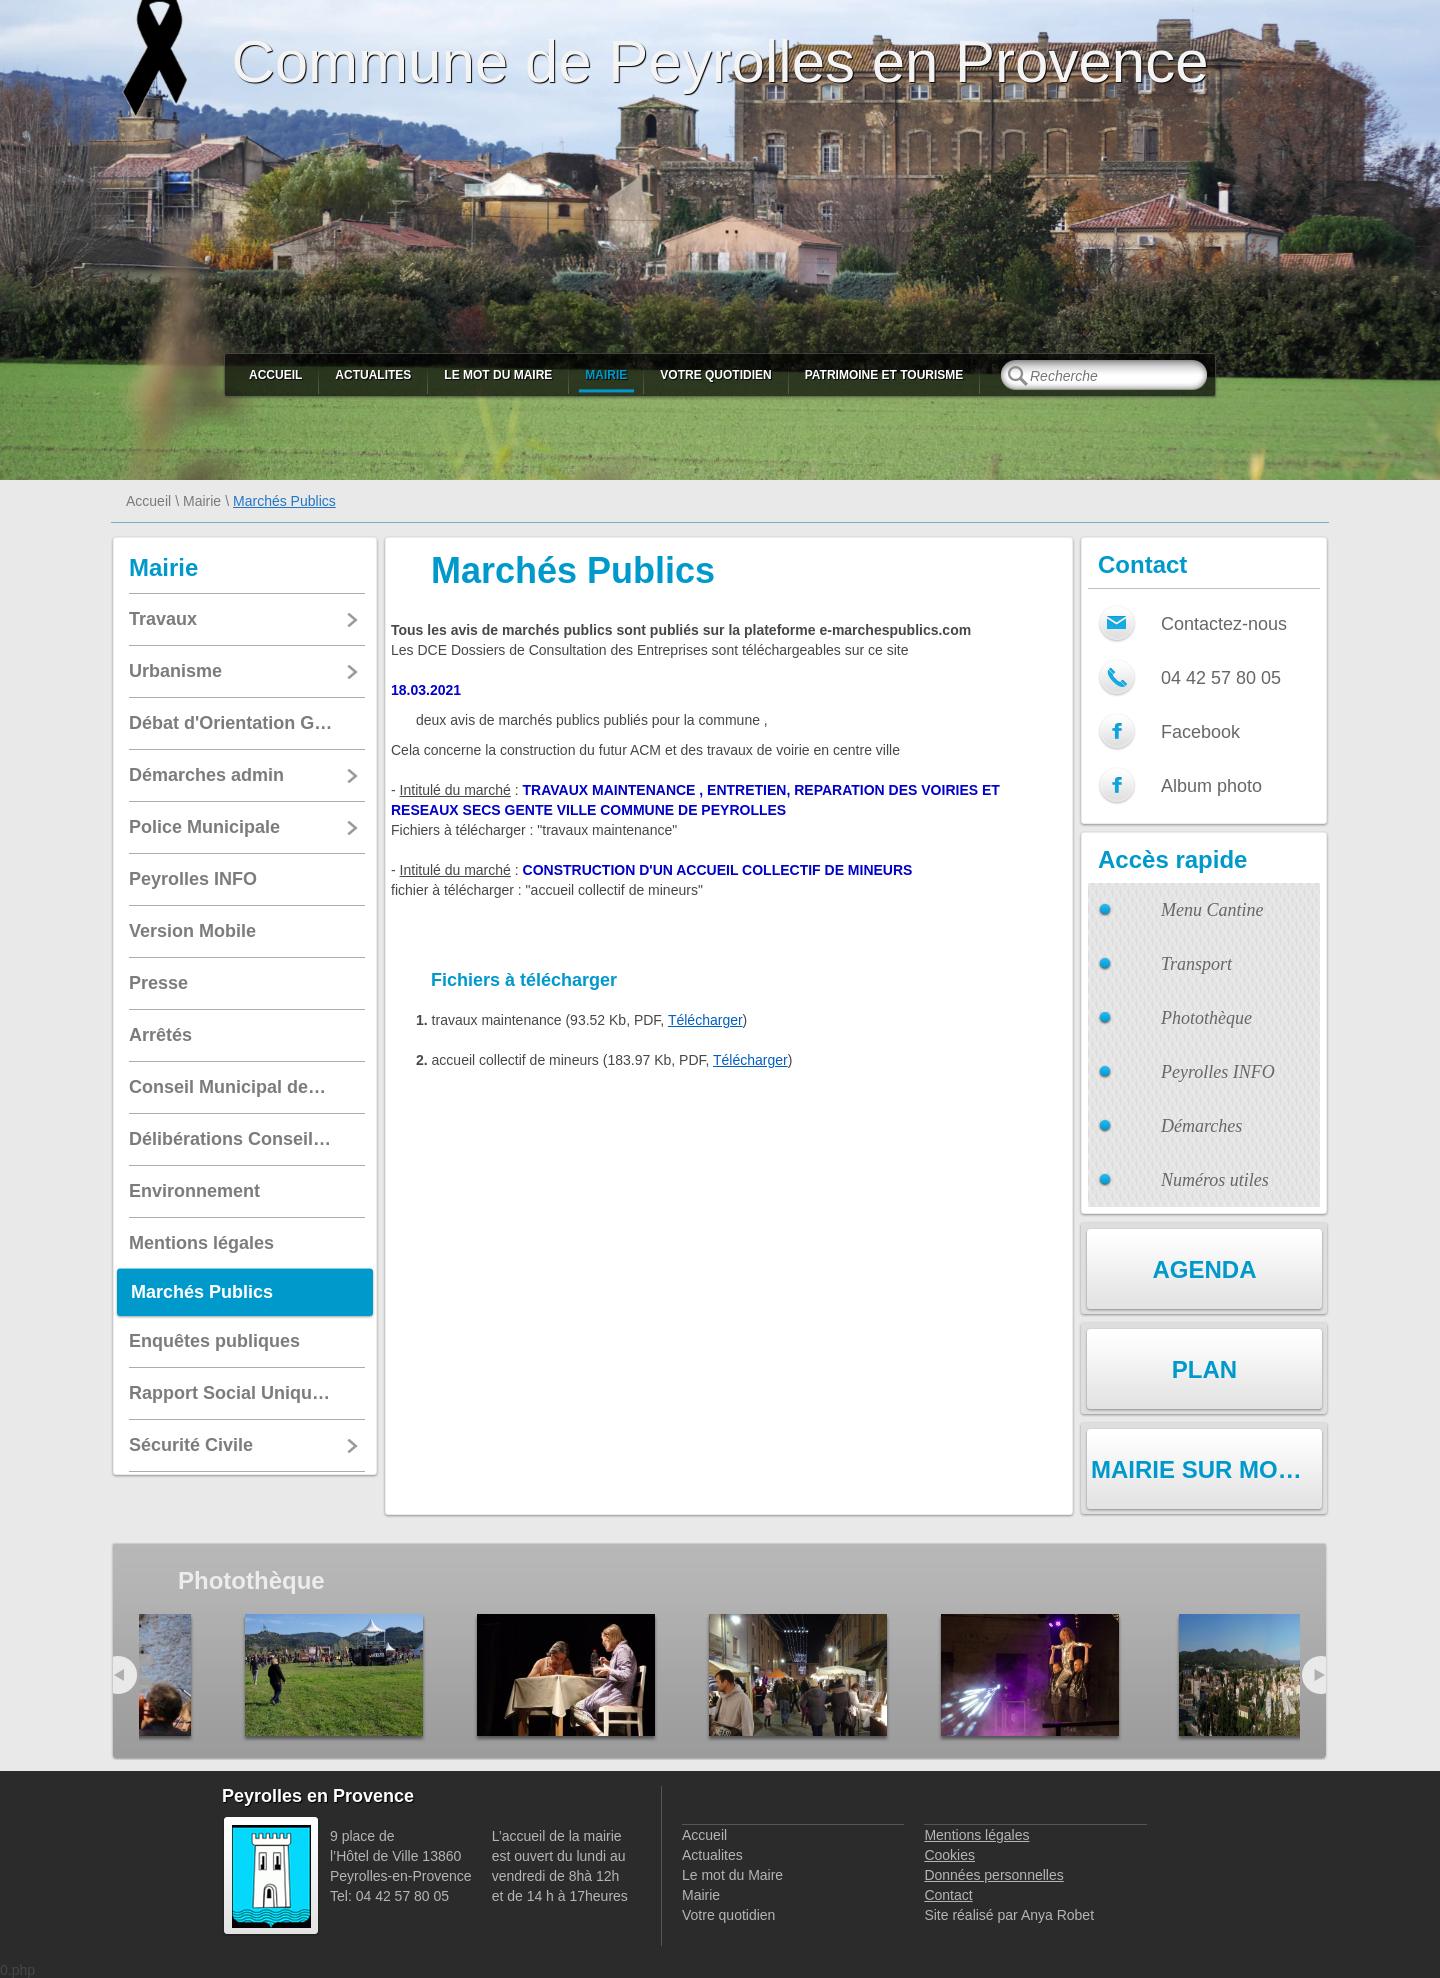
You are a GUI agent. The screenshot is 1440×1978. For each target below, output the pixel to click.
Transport (1196, 964)
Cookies (949, 1855)
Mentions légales (976, 1835)
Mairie (606, 375)
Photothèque (1206, 1018)
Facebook (1200, 732)
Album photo (1211, 786)
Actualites (373, 375)
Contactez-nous (1224, 624)
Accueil (275, 375)
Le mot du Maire (498, 375)
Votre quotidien (715, 375)
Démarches (1201, 1126)
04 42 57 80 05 (1221, 678)
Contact (948, 1895)
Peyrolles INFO (1218, 1072)
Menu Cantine (1212, 910)
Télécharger (705, 1020)
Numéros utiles (1215, 1180)
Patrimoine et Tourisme (884, 375)
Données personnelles (993, 1875)
